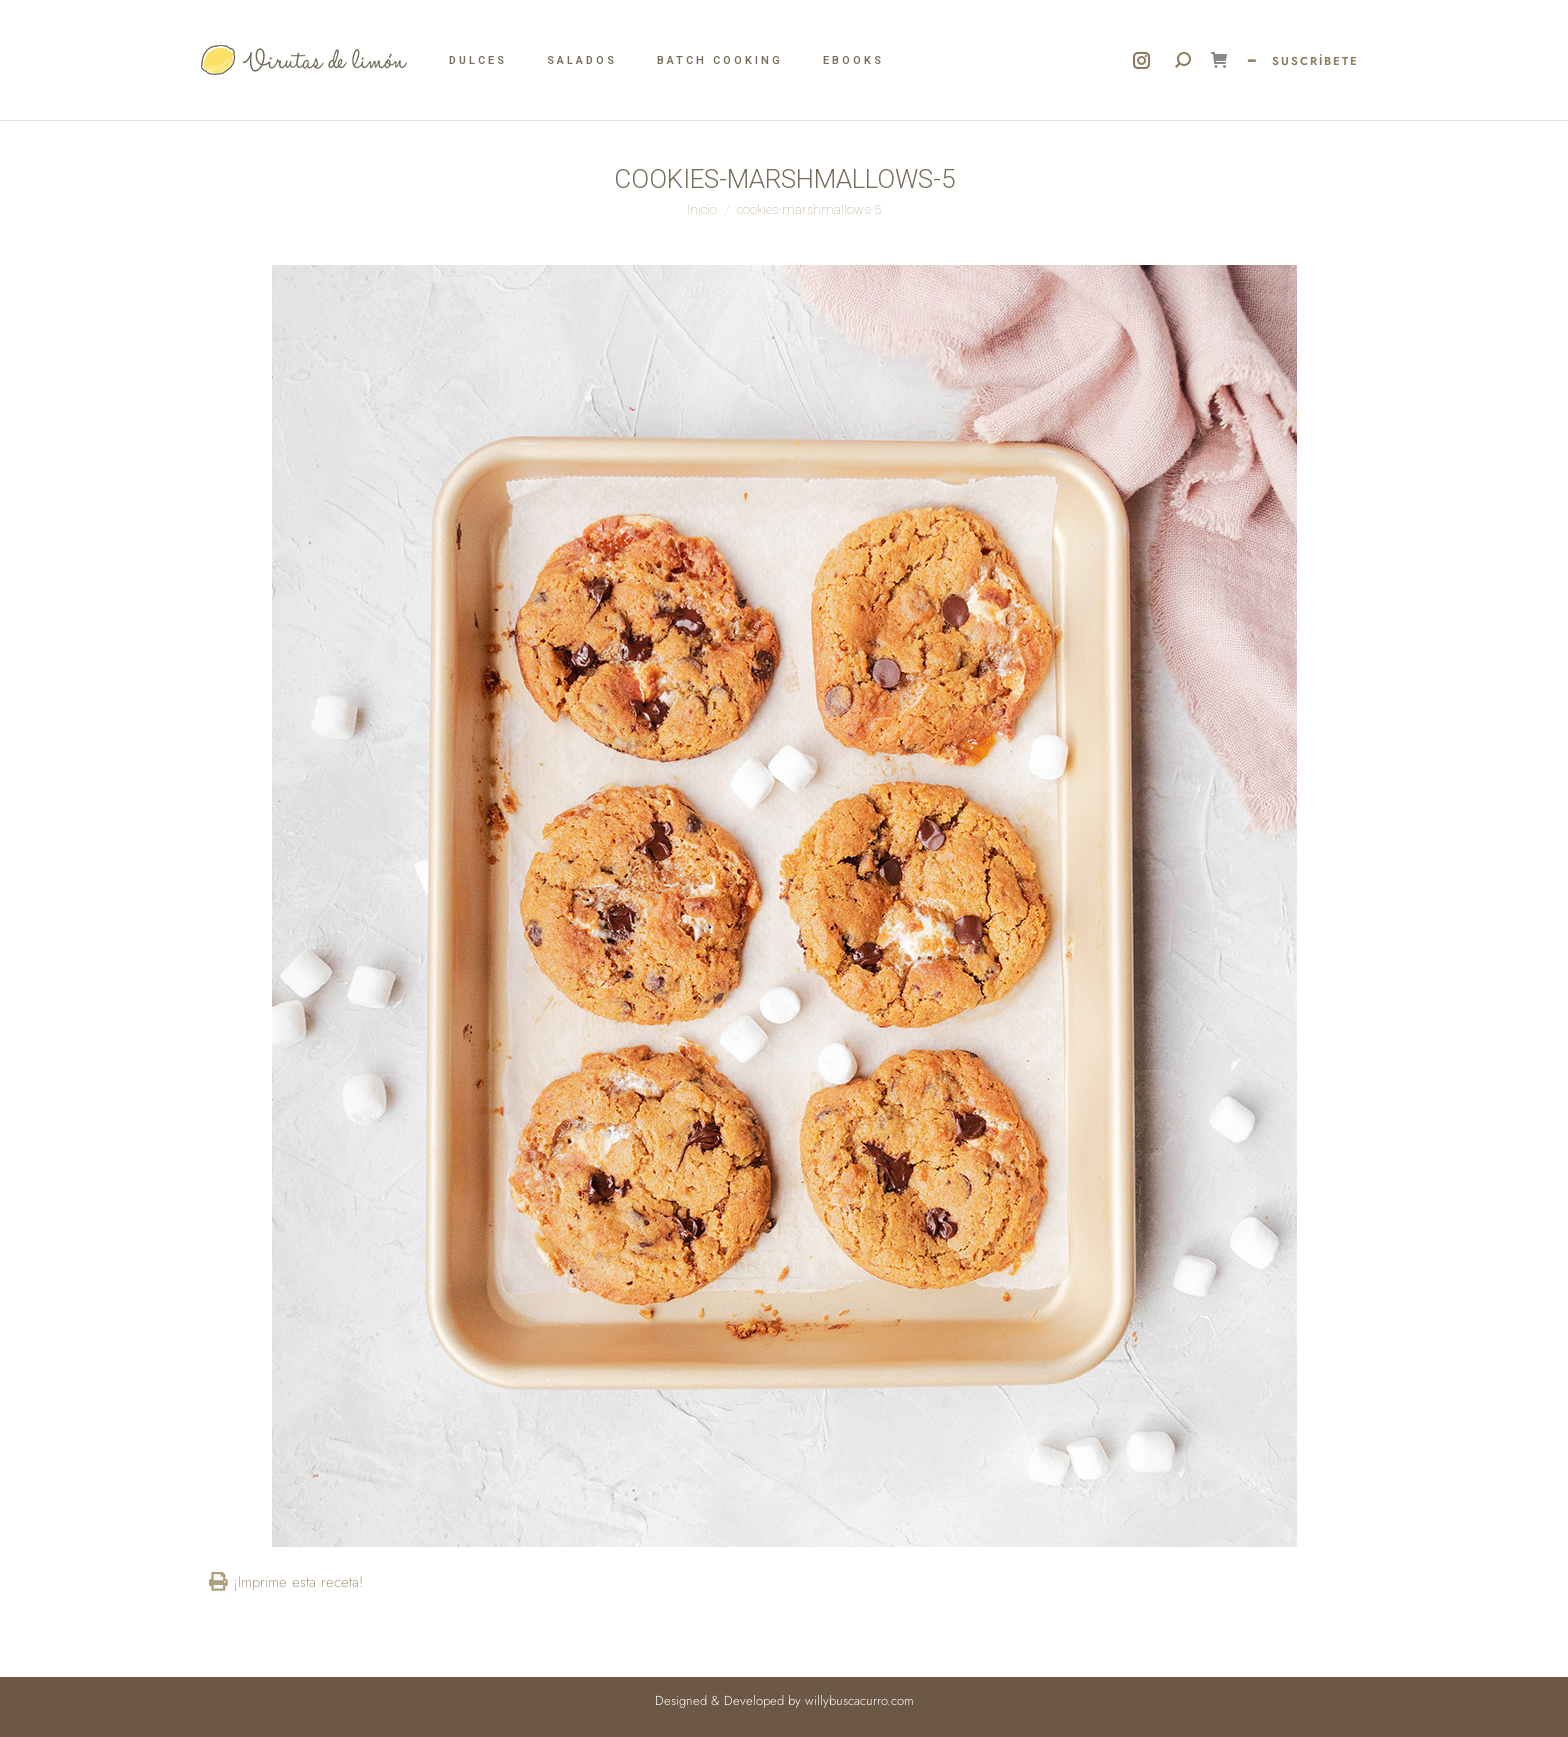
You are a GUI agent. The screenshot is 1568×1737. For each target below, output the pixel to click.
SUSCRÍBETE (1315, 61)
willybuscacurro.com (859, 1700)
